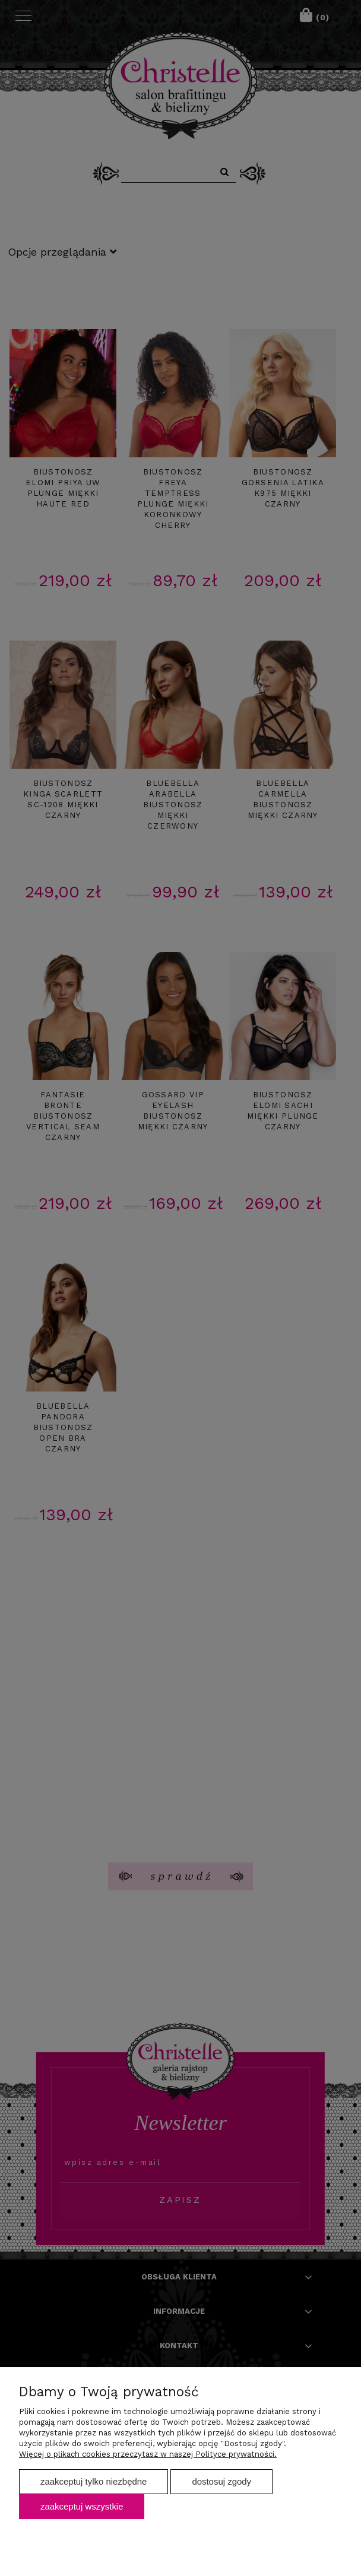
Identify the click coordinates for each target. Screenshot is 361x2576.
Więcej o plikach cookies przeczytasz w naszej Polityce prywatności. (148, 2454)
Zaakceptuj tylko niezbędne (93, 2481)
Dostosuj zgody (221, 2481)
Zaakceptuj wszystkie (81, 2506)
